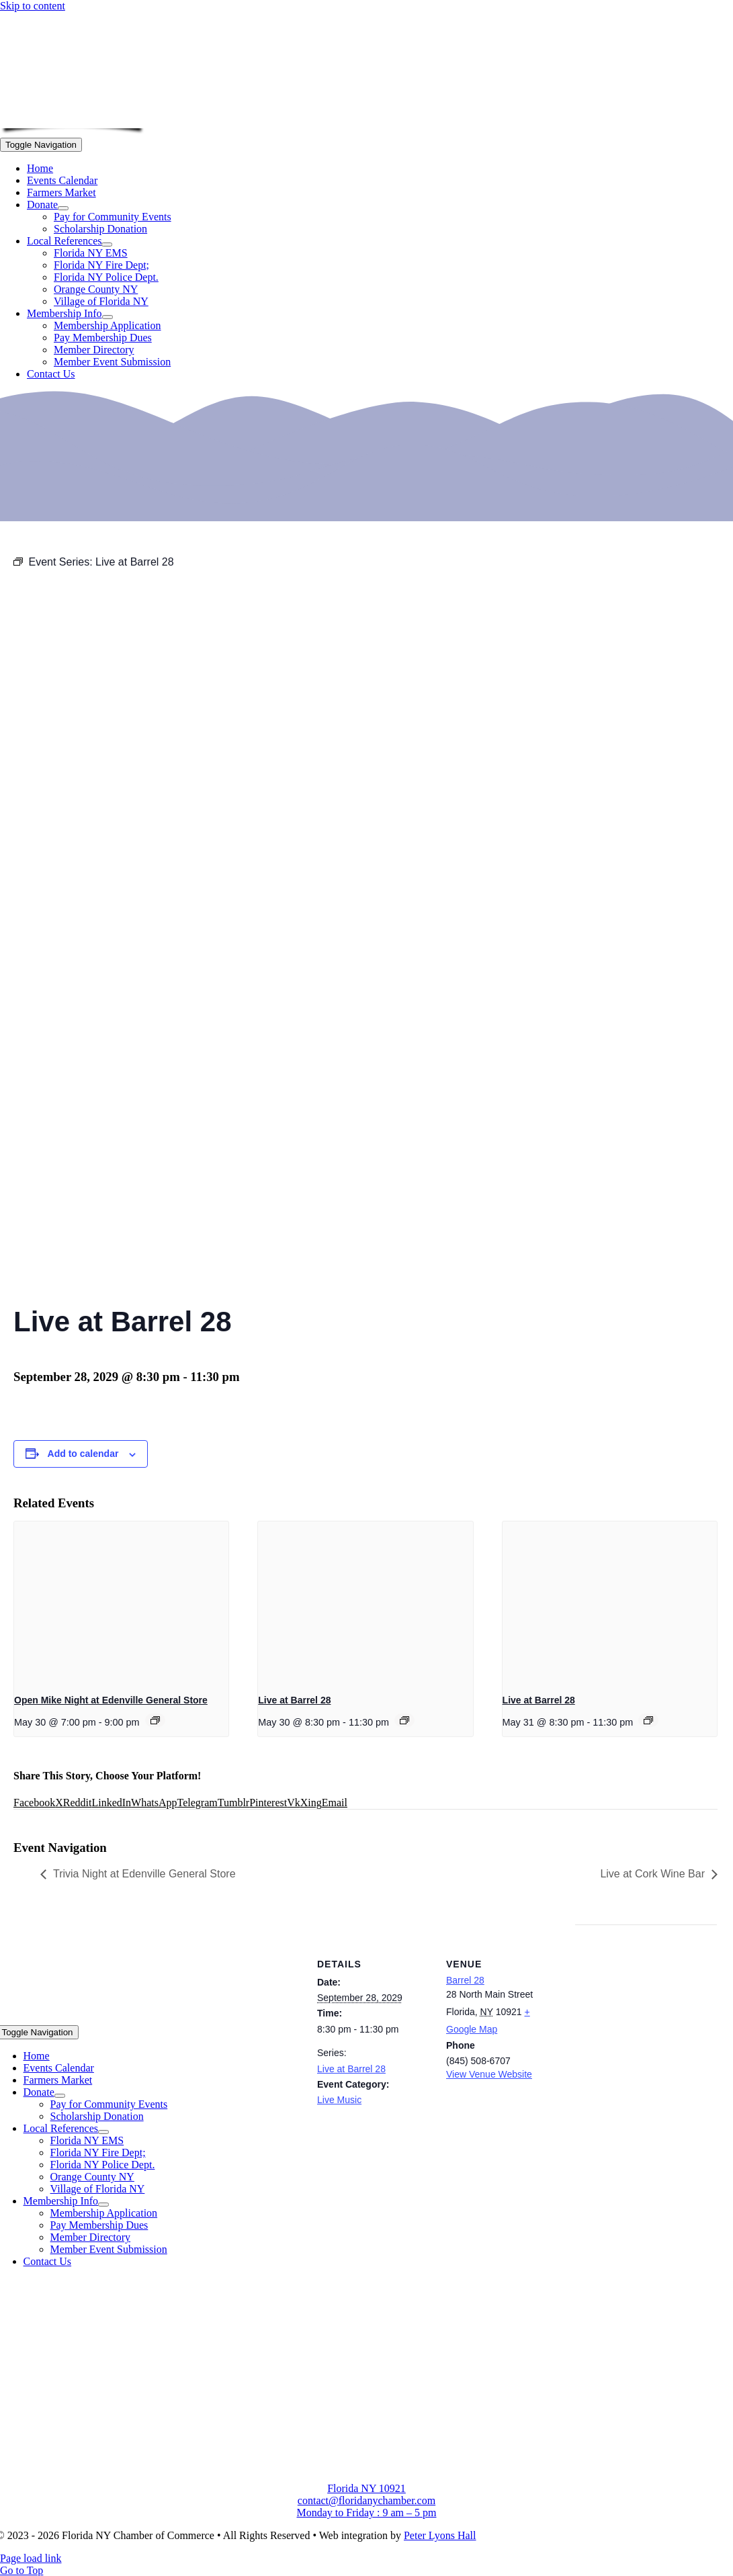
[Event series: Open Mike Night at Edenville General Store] (155, 1720)
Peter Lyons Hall (440, 2535)
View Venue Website (489, 2074)
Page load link (31, 2558)
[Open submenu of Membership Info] (107, 317)
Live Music (339, 2099)
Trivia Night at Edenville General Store (144, 1873)
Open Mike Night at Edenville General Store (111, 1700)
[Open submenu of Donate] (63, 208)
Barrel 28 (465, 1980)
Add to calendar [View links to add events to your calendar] (83, 1453)
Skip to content (32, 5)
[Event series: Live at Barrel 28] (404, 1720)
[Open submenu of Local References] (106, 244)
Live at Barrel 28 (294, 1700)
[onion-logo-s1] (72, 119)
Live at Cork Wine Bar (652, 1873)
